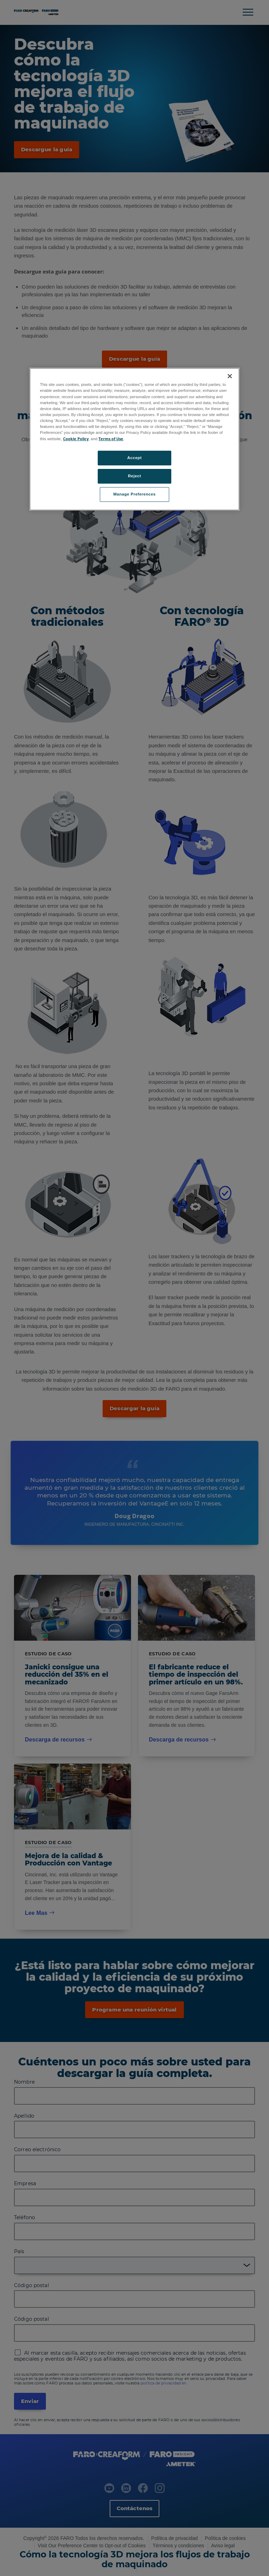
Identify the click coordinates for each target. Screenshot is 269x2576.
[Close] (229, 376)
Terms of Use (110, 438)
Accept (134, 458)
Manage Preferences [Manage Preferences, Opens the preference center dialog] (134, 494)
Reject (134, 476)
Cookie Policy (76, 438)
